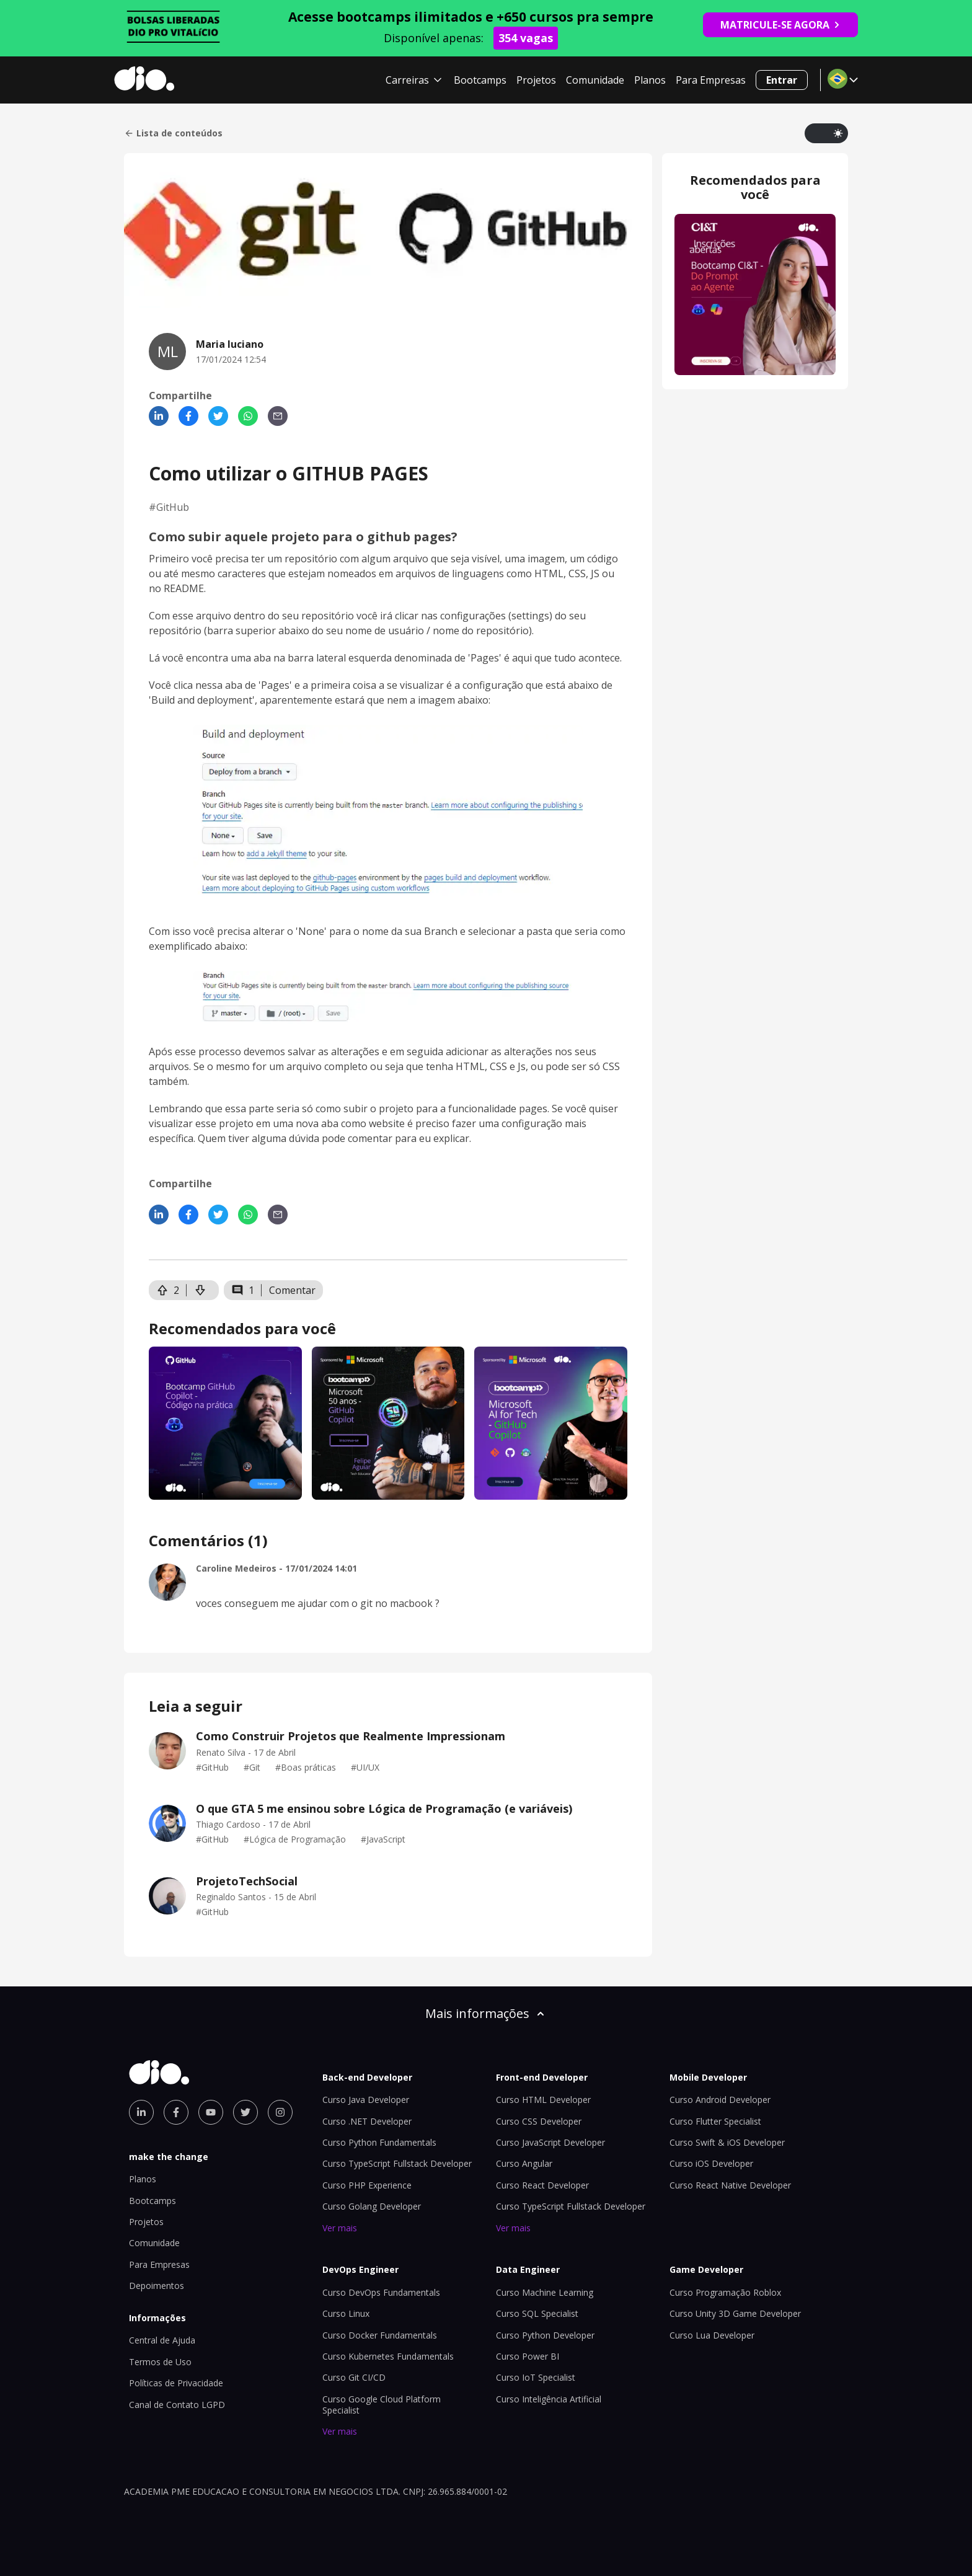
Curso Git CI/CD (354, 2377)
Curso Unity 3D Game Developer (735, 2313)
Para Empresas (711, 80)
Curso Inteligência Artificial (548, 2399)
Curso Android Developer (720, 2099)
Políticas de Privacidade (176, 2383)
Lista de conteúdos (173, 133)
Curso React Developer (542, 2185)
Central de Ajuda (162, 2340)
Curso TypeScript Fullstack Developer (397, 2163)
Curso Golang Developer (371, 2206)
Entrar (781, 80)
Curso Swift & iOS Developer (727, 2142)
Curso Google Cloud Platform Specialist (381, 2404)
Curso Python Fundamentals (379, 2142)
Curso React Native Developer (730, 2185)
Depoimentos (156, 2285)
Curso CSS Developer (538, 2121)
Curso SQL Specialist (537, 2313)
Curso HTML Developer (543, 2099)
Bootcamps (480, 80)
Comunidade (595, 80)
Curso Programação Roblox (725, 2292)
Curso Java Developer (365, 2099)
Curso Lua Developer (711, 2335)
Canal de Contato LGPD (177, 2404)
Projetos (536, 80)
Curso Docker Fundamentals (379, 2335)
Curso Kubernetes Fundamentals (388, 2356)
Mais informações (486, 2013)
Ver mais (339, 2228)
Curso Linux (345, 2313)
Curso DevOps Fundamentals (381, 2292)
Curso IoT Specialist (535, 2377)
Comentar (292, 1290)
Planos (650, 80)
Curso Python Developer (545, 2335)
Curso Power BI (527, 2356)
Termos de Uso (160, 2362)
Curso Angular (524, 2163)
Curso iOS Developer (711, 2163)
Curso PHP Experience (367, 2185)
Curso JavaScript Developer (550, 2142)
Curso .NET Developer (367, 2121)
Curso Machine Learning (544, 2292)
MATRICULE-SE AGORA (780, 25)
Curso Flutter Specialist (715, 2121)
